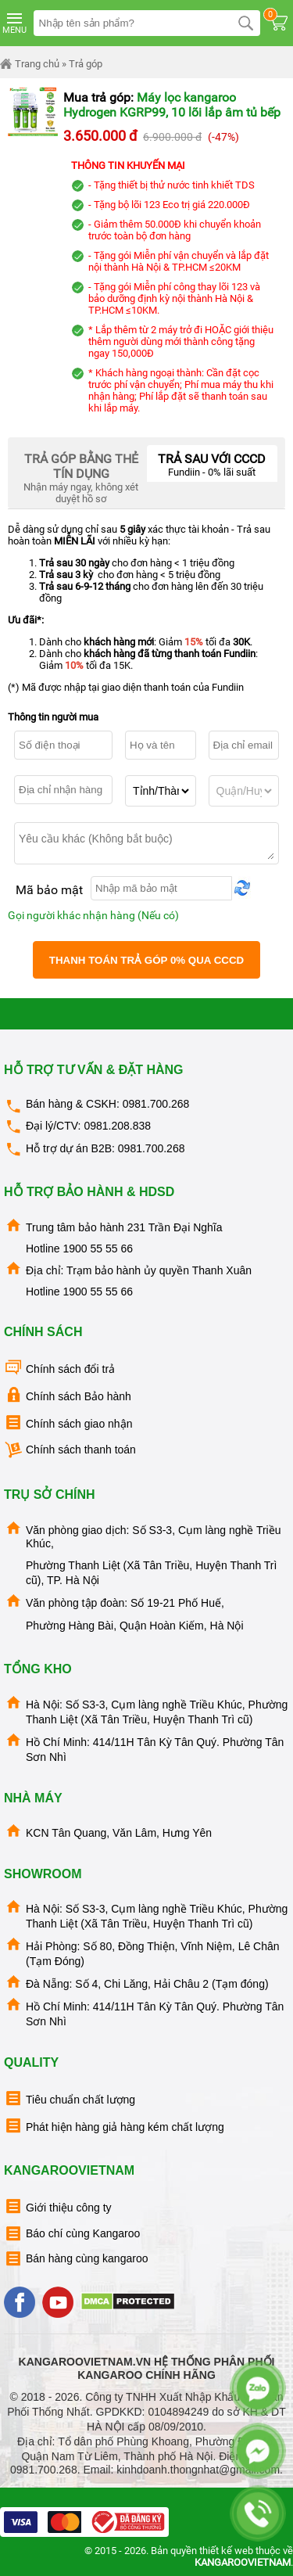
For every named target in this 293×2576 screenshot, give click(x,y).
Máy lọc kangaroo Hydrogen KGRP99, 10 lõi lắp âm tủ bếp (171, 105)
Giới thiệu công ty (58, 2206)
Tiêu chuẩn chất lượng (69, 2098)
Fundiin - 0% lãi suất (212, 461)
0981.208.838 (117, 1125)
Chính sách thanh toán (70, 1450)
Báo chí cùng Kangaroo (72, 2234)
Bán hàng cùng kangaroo (76, 2259)
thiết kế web (226, 2550)
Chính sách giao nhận (68, 1422)
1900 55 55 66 (98, 1248)
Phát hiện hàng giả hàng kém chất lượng (114, 2126)
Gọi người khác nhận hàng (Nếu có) (93, 915)
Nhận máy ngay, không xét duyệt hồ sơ (81, 475)
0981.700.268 (156, 1104)
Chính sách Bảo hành (67, 1395)
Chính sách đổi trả (59, 1368)
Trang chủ (29, 64)
